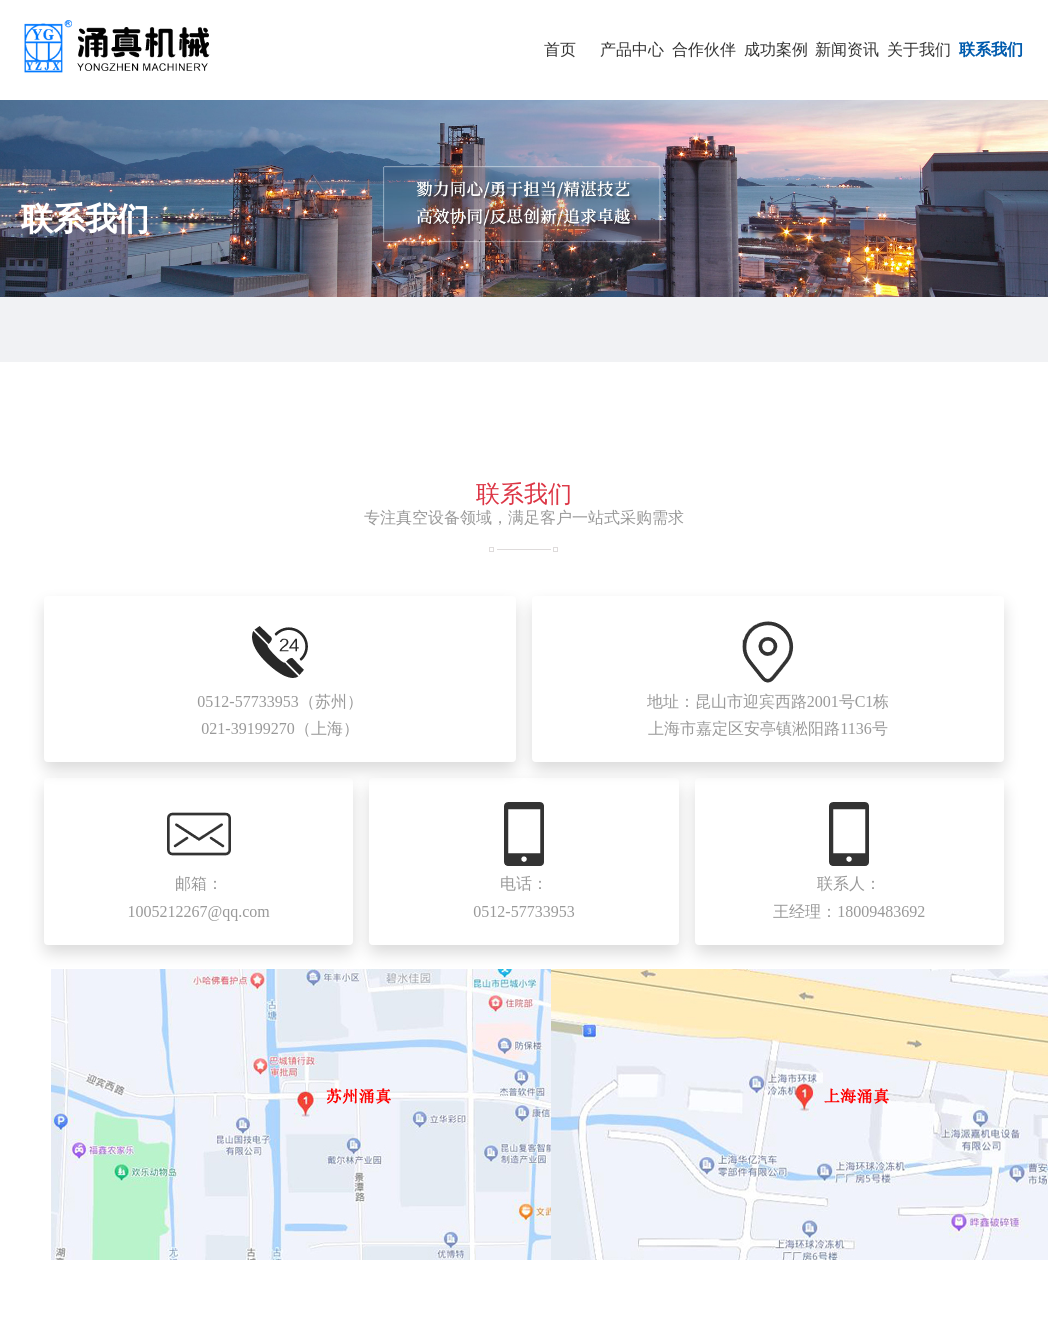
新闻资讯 (847, 49)
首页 (560, 49)
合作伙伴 (704, 49)
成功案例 (776, 49)
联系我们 (991, 49)
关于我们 (919, 49)
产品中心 (632, 49)
